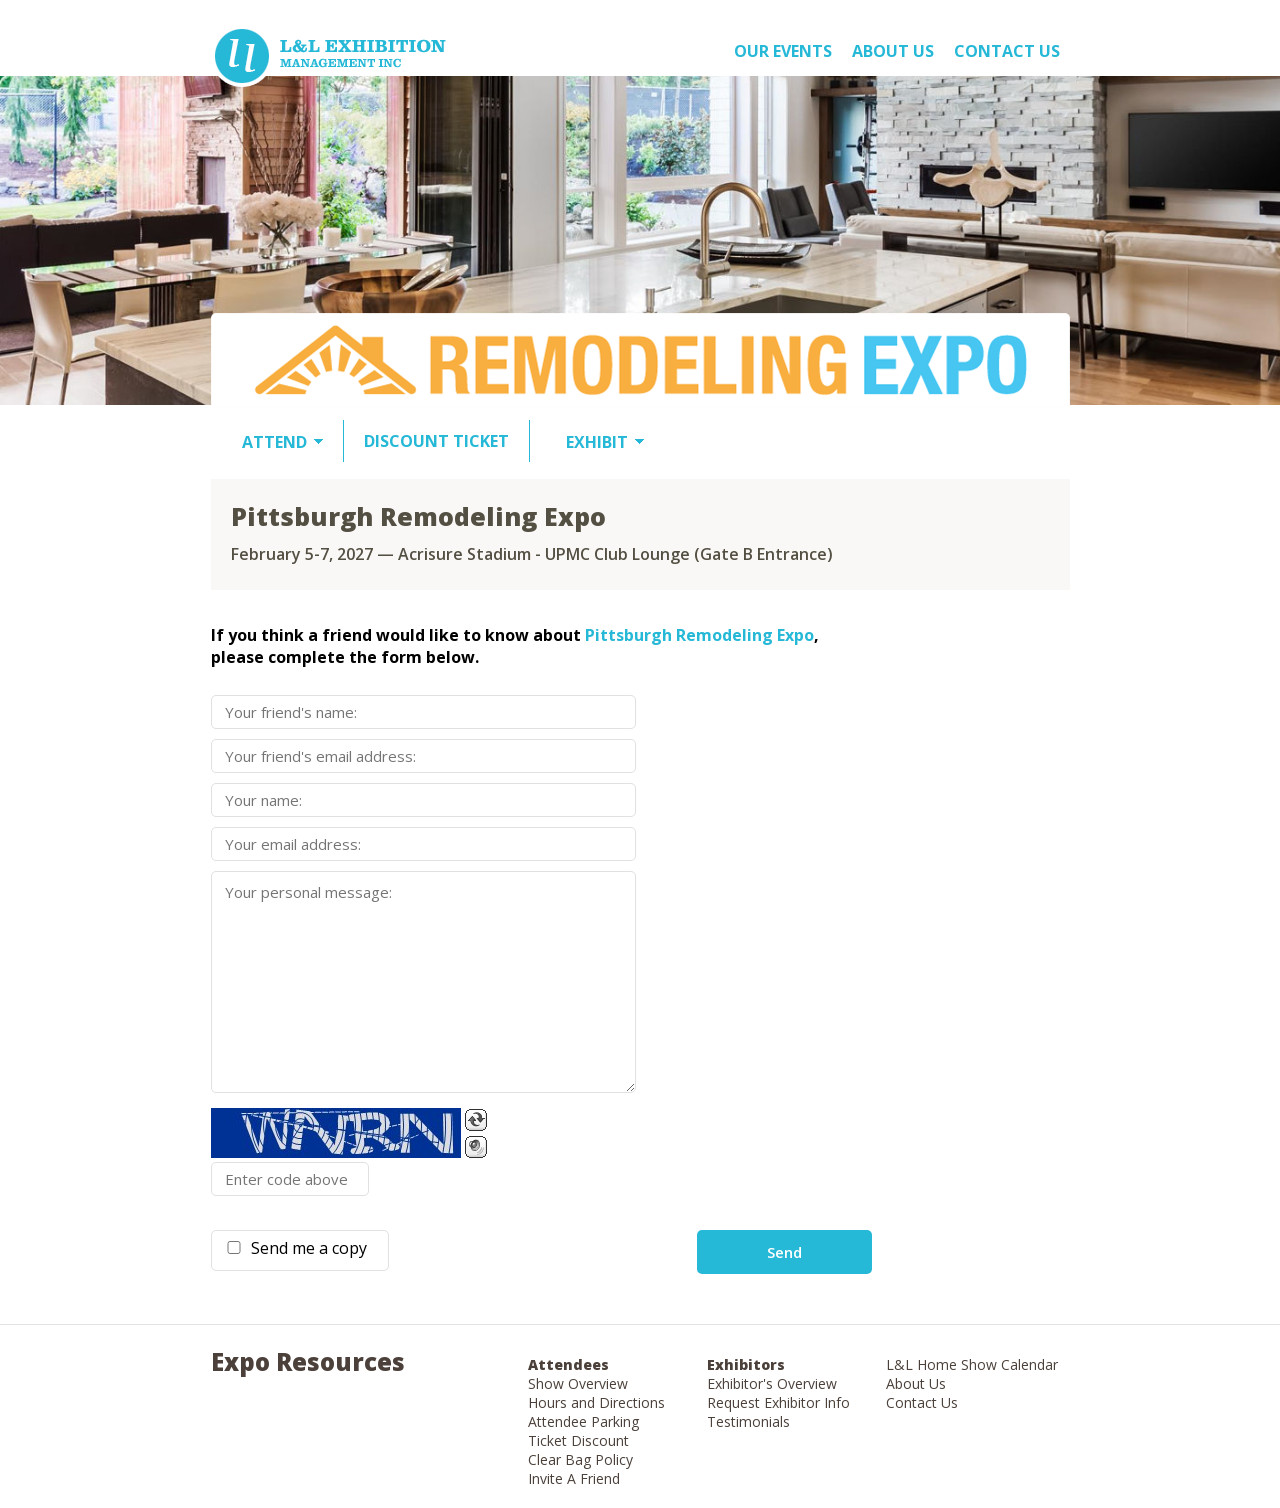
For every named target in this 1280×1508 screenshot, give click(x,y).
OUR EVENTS (783, 51)
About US (893, 51)
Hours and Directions (596, 1402)
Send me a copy (305, 1248)
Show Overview (578, 1383)
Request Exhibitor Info (778, 1402)
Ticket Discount (578, 1440)
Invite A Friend (574, 1478)
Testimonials (748, 1421)
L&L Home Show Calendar (972, 1364)
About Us (916, 1383)
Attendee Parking (583, 1421)
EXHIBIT (597, 442)
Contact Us (1007, 51)
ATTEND (274, 442)
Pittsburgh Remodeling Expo (699, 635)
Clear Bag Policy (580, 1459)
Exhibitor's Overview (772, 1383)
